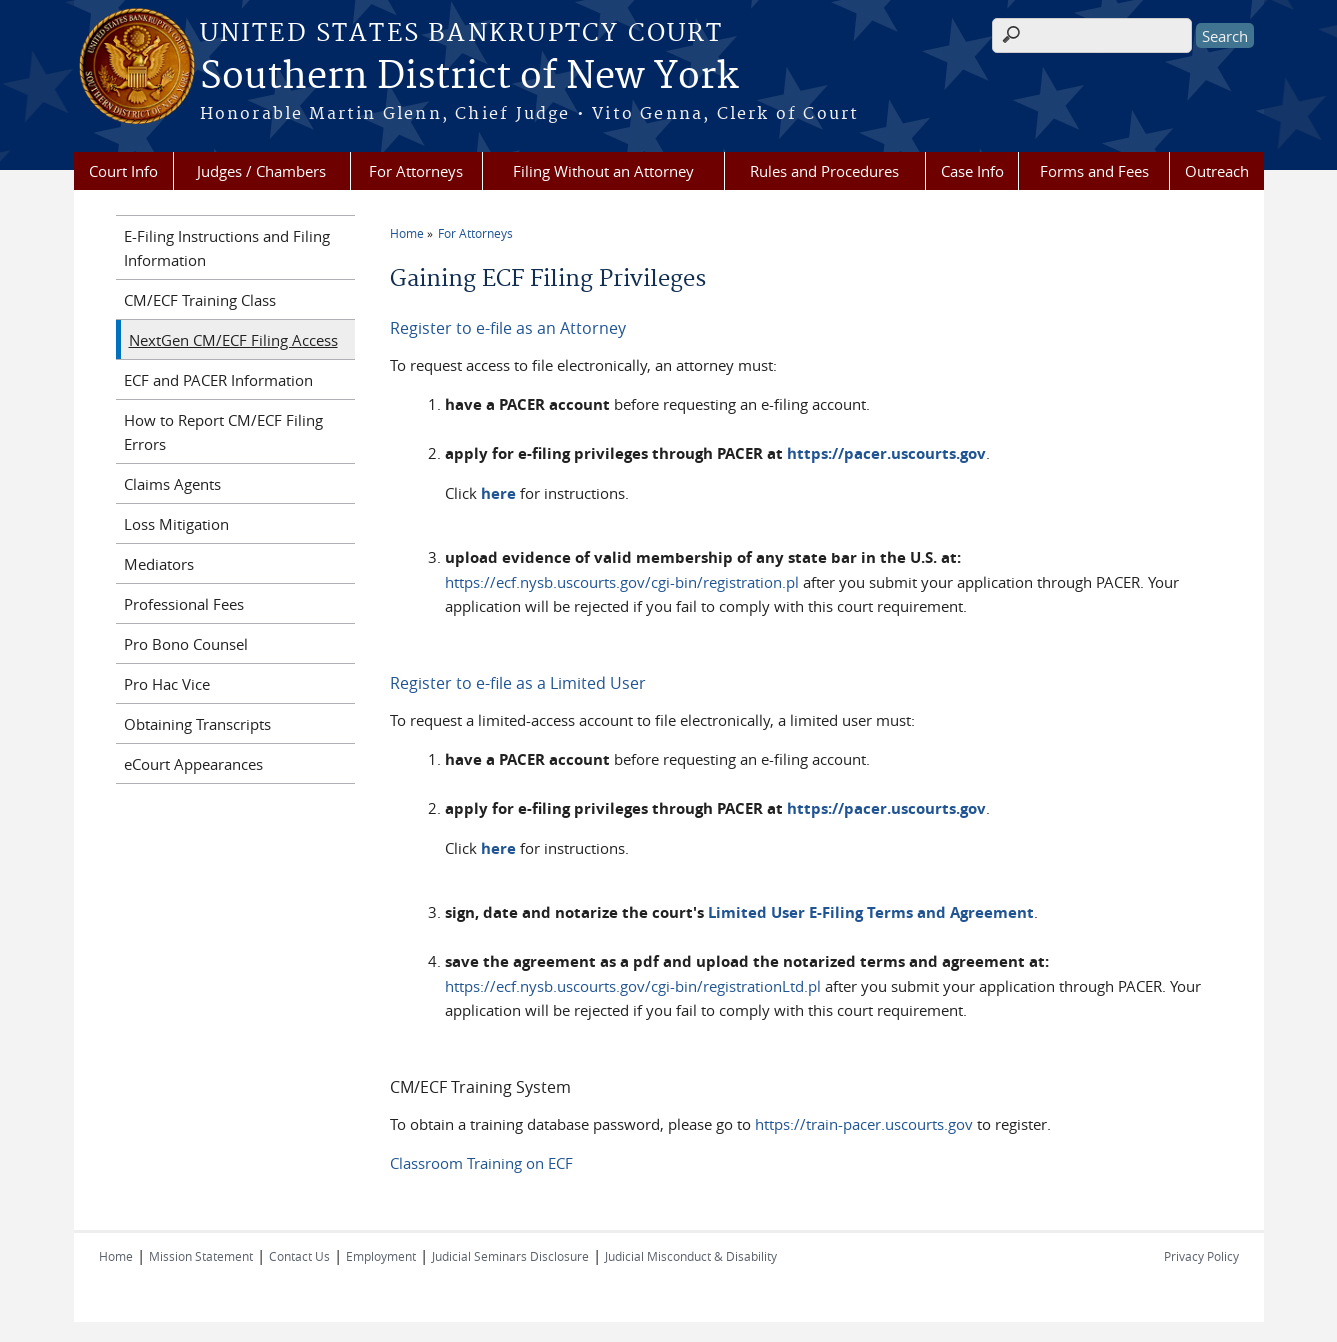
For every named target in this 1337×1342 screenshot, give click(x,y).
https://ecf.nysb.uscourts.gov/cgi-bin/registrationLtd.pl (633, 986)
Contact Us (299, 1256)
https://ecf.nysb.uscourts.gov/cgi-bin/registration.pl (622, 582)
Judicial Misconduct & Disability (691, 1256)
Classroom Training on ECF (481, 1163)
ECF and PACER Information (218, 380)
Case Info (972, 171)
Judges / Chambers (261, 171)
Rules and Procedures (824, 171)
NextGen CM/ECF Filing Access (233, 340)
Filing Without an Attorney (603, 171)
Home (407, 233)
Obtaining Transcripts (197, 724)
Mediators (159, 564)
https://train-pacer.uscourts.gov (864, 1124)
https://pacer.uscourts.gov (886, 453)
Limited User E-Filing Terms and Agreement (871, 912)
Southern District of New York (469, 77)
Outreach (1217, 171)
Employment (381, 1256)
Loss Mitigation (176, 524)
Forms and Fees (1094, 171)
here (498, 493)
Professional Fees (184, 604)
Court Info (123, 171)
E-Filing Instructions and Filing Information (227, 248)
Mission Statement (201, 1256)
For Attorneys (416, 171)
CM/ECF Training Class (200, 300)
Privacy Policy (1201, 1256)
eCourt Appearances (193, 764)
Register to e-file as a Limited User (518, 683)
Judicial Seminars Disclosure (510, 1256)
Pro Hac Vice (167, 684)
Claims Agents (172, 484)
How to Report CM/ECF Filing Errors (223, 432)
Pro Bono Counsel (186, 644)
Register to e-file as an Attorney (508, 328)
